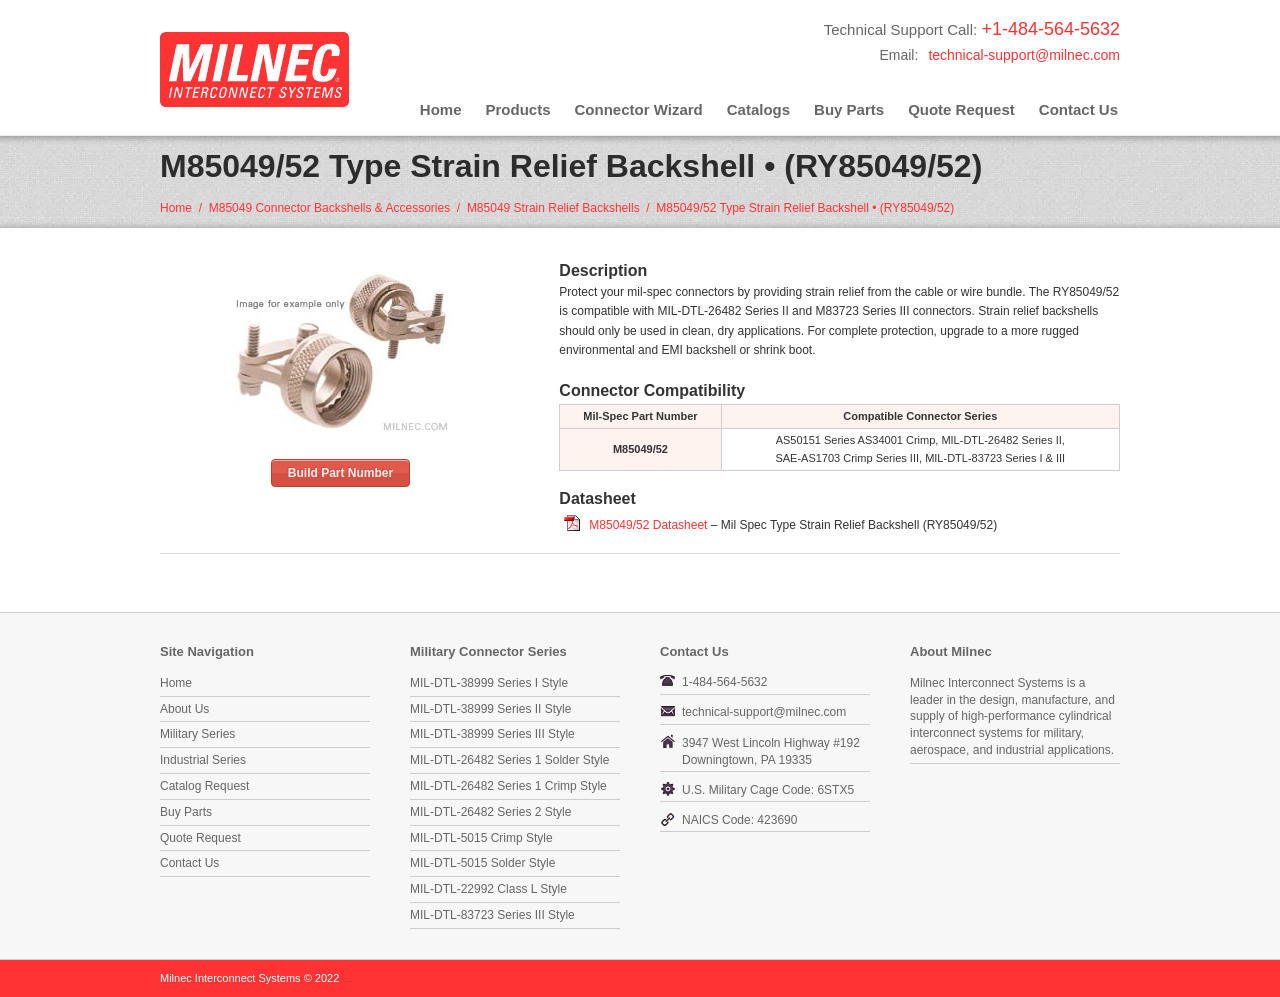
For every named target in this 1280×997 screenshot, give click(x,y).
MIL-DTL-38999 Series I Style (489, 683)
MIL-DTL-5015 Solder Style (482, 863)
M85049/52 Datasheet (648, 525)
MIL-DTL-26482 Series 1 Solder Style (509, 760)
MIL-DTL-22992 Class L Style (488, 889)
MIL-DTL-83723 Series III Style (492, 915)
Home (441, 109)
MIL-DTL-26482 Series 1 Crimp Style (508, 786)
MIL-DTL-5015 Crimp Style (481, 838)
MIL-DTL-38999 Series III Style (492, 734)
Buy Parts (849, 109)
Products (518, 109)
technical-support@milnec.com (1024, 55)
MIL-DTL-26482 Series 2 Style (490, 812)
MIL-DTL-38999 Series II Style (490, 709)
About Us (184, 709)
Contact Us (1078, 109)
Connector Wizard (639, 109)
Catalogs (758, 109)
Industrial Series (203, 760)
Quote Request (961, 109)
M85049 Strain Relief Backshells (553, 208)
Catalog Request (204, 786)
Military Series (197, 734)
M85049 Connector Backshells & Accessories (329, 208)
